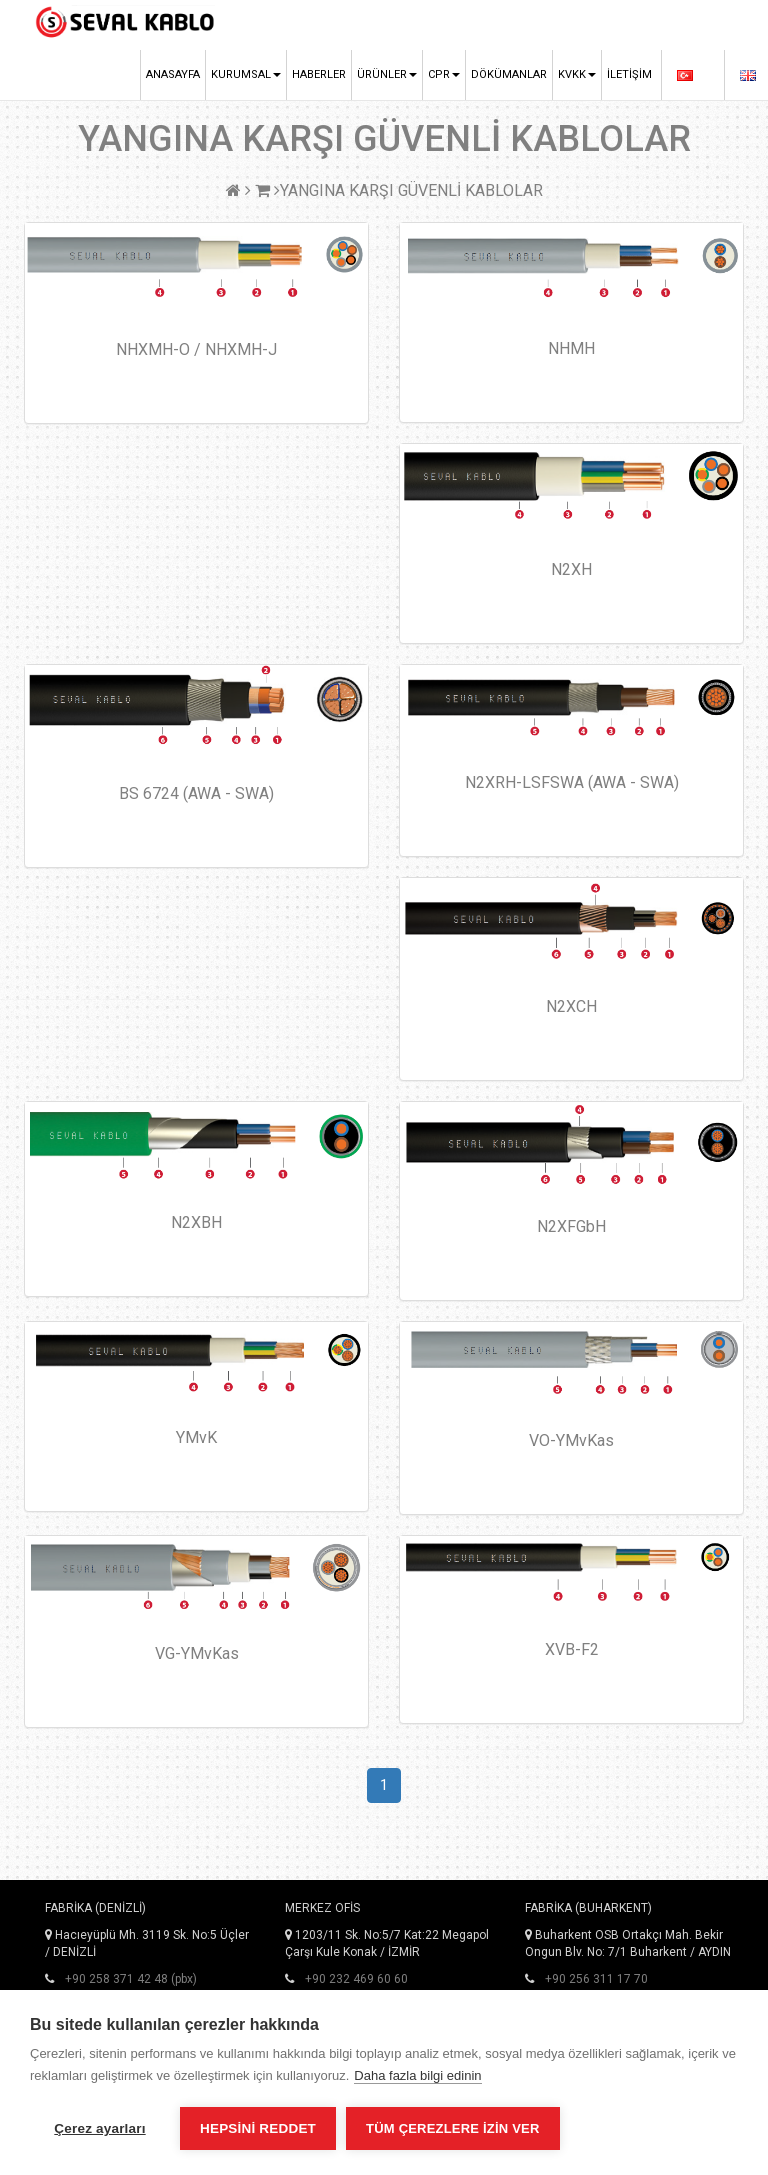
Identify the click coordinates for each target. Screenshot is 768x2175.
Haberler (319, 74)
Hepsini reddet (258, 2128)
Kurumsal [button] (246, 74)
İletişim (629, 74)
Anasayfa (173, 74)
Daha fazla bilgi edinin (417, 2075)
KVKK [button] (577, 74)
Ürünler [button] (387, 74)
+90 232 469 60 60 (356, 1979)
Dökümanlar (509, 74)
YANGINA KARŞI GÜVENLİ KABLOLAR (411, 190)
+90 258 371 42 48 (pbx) (131, 1979)
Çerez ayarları (99, 2128)
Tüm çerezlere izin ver (452, 2128)
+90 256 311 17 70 (596, 1979)
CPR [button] (444, 74)
